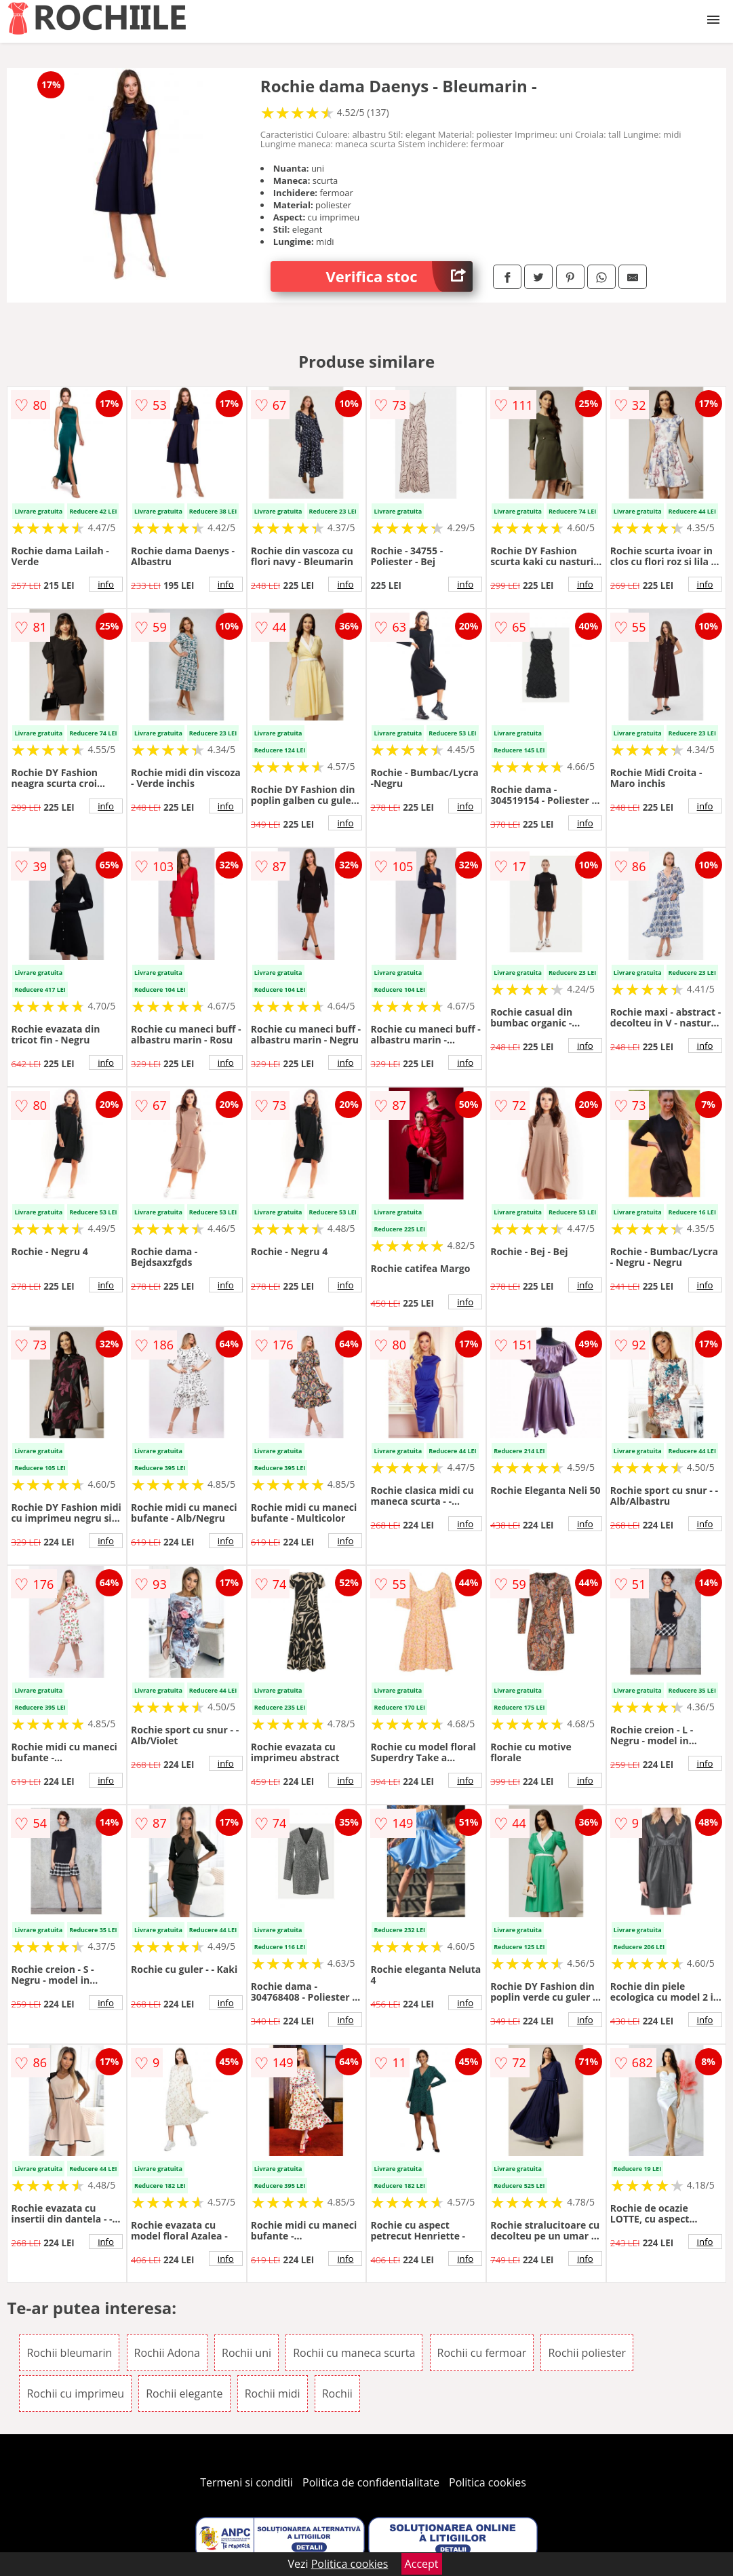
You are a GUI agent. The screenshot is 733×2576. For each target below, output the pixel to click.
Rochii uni (246, 2352)
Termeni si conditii (246, 2482)
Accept (422, 2563)
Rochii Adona (167, 2352)
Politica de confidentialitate (370, 2482)
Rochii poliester (587, 2352)
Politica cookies (487, 2482)
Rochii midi (272, 2393)
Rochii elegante (184, 2393)
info (106, 584)
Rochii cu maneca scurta (354, 2352)
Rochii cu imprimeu (75, 2393)
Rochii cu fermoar (482, 2352)
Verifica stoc (399, 276)
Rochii (337, 2393)
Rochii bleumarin (69, 2352)
